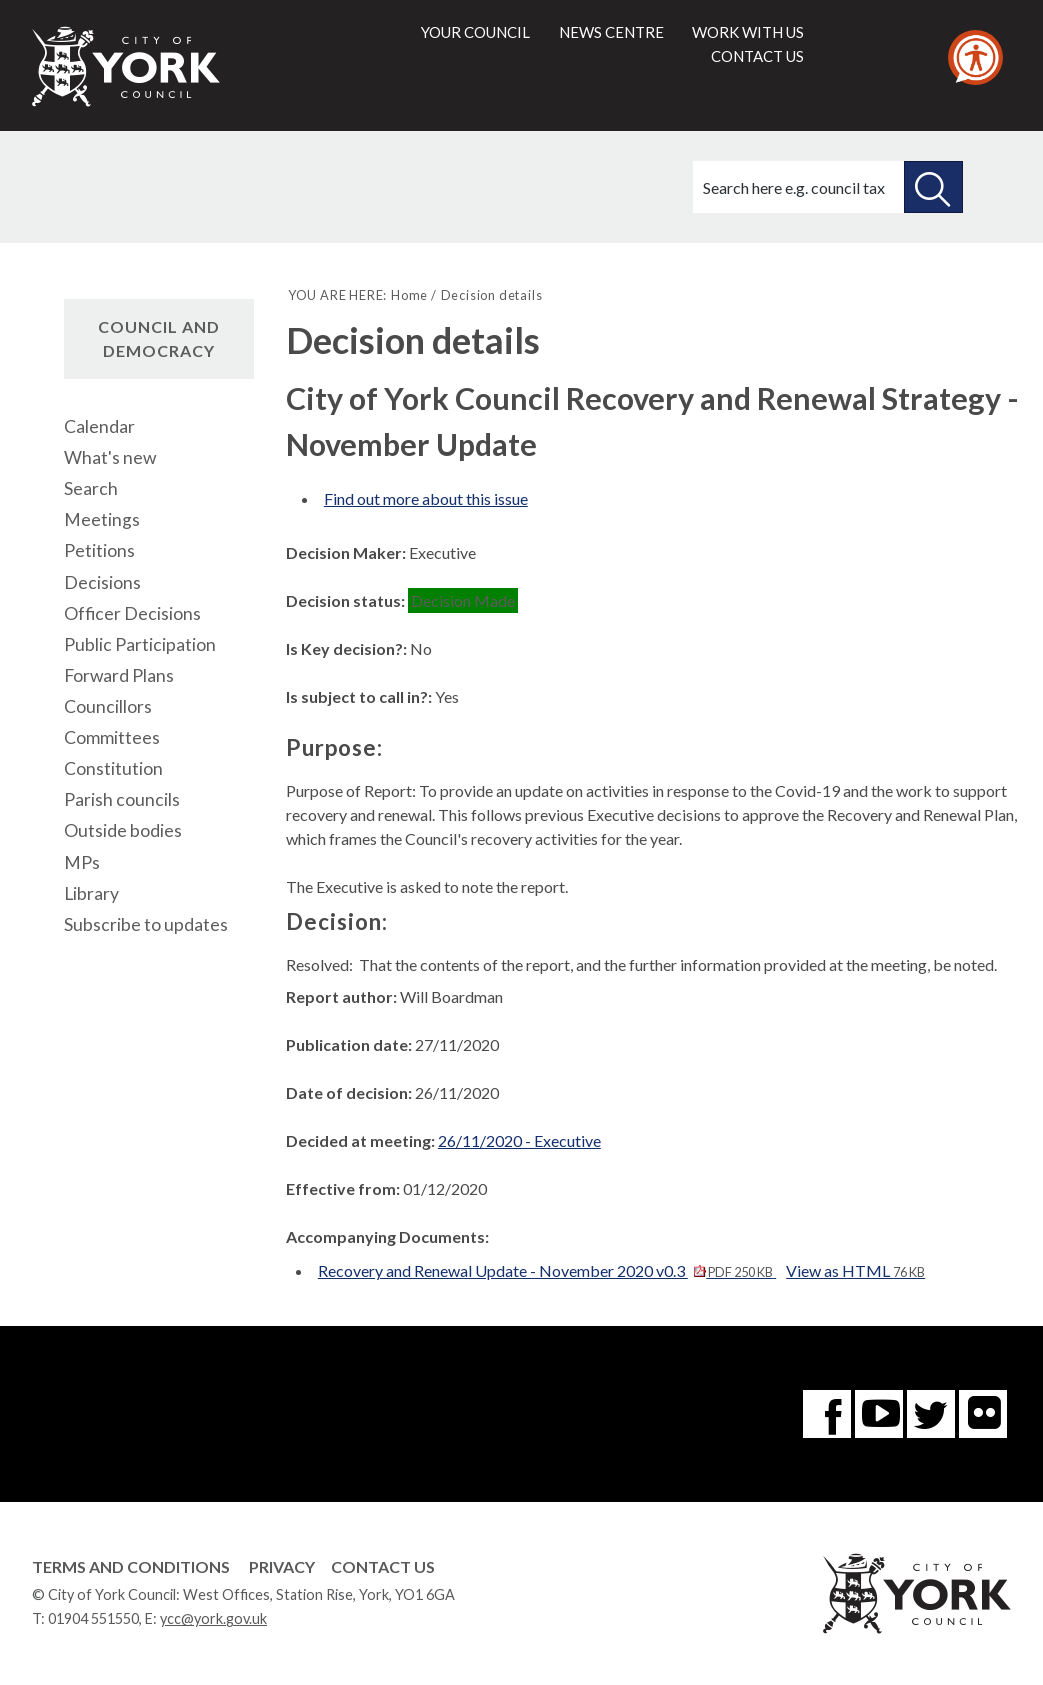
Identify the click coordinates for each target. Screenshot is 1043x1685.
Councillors (108, 706)
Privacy (282, 1566)
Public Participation (140, 644)
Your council (475, 32)
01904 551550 (93, 1618)
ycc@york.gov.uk (213, 1618)
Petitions (99, 550)
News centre (611, 32)
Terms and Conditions (131, 1566)
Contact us (757, 56)
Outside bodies (123, 830)
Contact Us (383, 1566)
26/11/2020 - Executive (519, 1140)
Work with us (748, 32)
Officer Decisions (132, 613)
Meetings (102, 519)
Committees (112, 737)
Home (409, 295)
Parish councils (122, 799)
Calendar (99, 426)
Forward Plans (119, 675)
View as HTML (855, 1270)
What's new (110, 457)
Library (91, 893)
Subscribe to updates (146, 924)
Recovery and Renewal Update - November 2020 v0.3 (547, 1270)
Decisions (102, 582)
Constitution (113, 768)
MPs (82, 862)
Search (91, 488)
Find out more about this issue (426, 498)
